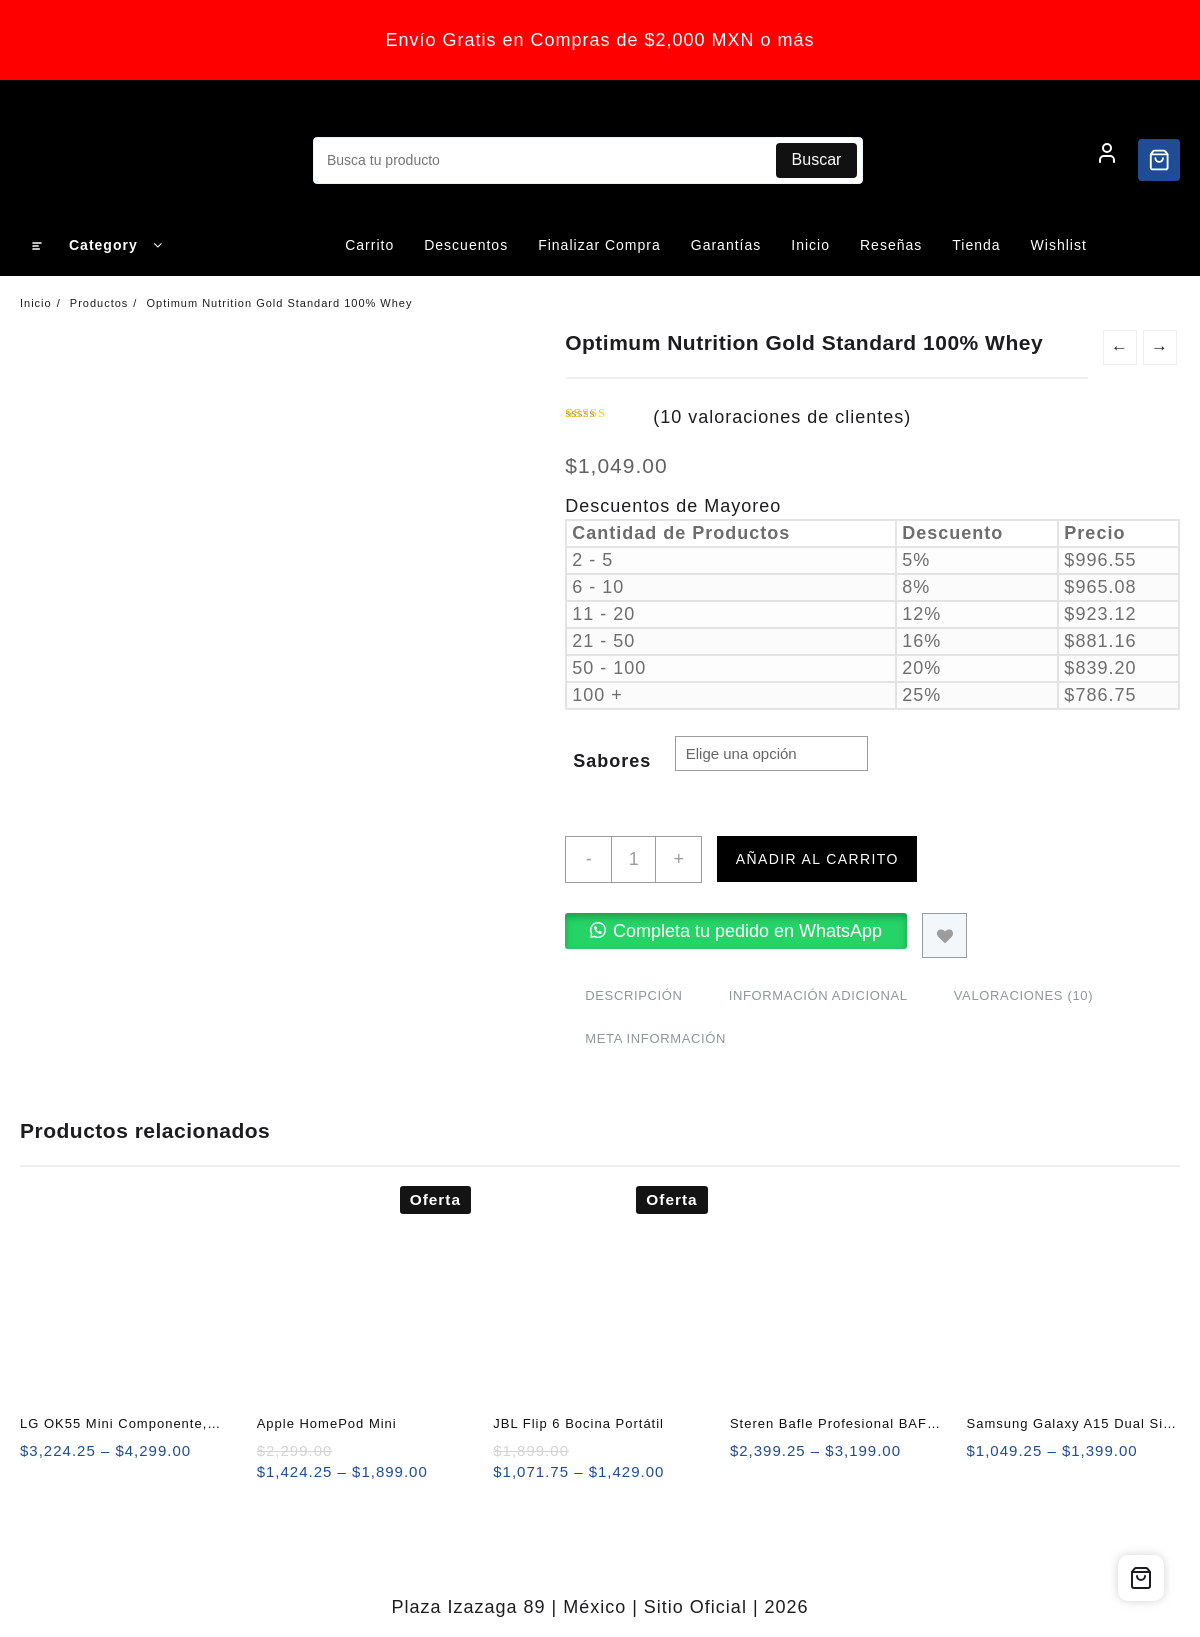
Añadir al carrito (817, 859)
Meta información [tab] (655, 1038)
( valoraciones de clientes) (782, 417)
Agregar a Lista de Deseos (944, 935)
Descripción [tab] (633, 995)
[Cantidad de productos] (633, 859)
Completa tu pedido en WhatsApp (747, 931)
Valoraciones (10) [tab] (1023, 995)
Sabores (612, 761)
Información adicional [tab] (818, 995)
